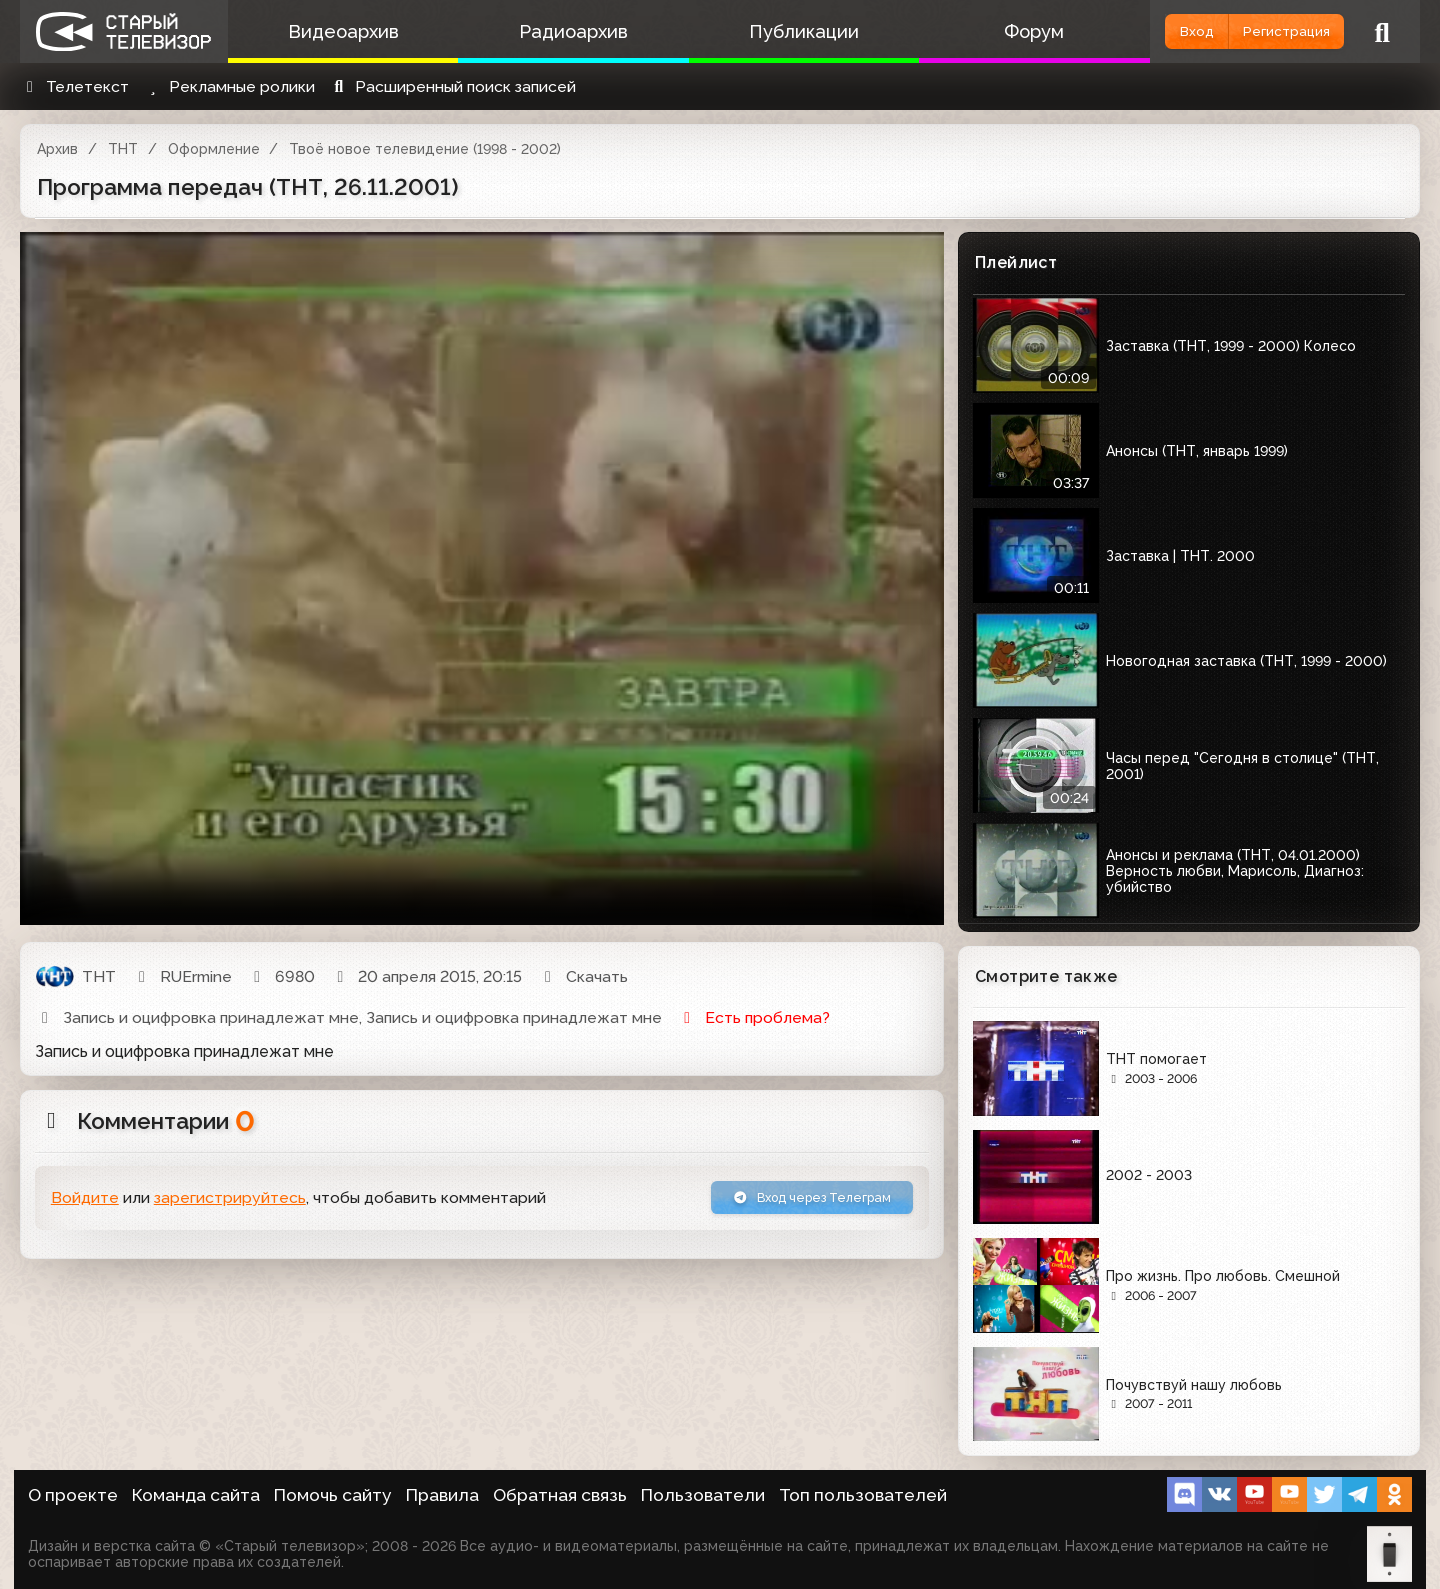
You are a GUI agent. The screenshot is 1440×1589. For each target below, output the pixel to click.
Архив (57, 149)
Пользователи (703, 1495)
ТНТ (123, 149)
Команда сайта (196, 1495)
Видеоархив (334, 31)
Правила (442, 1495)
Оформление (214, 149)
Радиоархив (547, 31)
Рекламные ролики (229, 86)
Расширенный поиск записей (452, 86)
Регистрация (1267, 31)
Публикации (760, 31)
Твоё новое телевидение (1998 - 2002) (425, 149)
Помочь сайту (333, 1495)
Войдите (85, 1202)
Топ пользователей (863, 1495)
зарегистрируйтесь (230, 1202)
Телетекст (74, 86)
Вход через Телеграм (787, 1201)
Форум (973, 31)
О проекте (73, 1495)
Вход (1142, 31)
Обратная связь (560, 1495)
